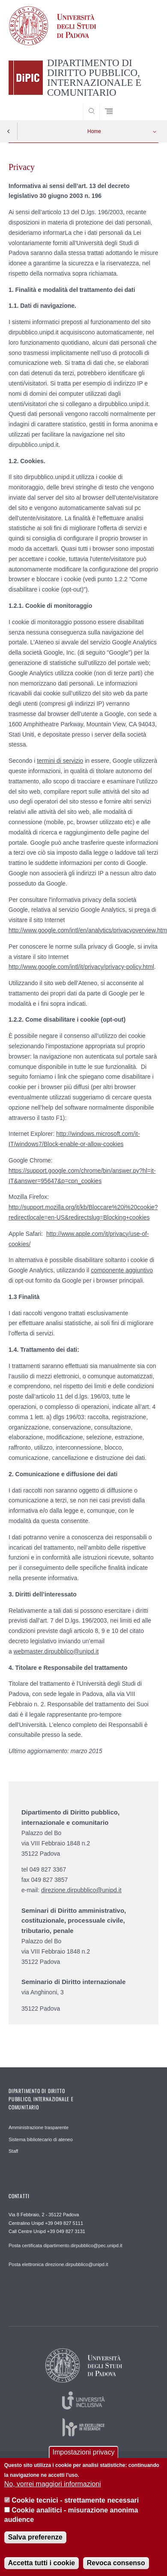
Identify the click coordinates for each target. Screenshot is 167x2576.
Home (94, 131)
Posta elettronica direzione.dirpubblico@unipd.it (58, 2264)
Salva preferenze (35, 2544)
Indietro (8, 131)
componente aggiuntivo (122, 1270)
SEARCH (144, 108)
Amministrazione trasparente (39, 2127)
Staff (13, 2151)
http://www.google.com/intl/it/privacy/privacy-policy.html (81, 966)
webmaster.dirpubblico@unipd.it (56, 1651)
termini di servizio (60, 760)
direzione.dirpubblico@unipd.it (81, 1890)
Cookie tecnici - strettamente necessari (75, 2507)
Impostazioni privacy (84, 2459)
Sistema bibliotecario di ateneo (41, 2139)
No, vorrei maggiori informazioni (52, 2490)
